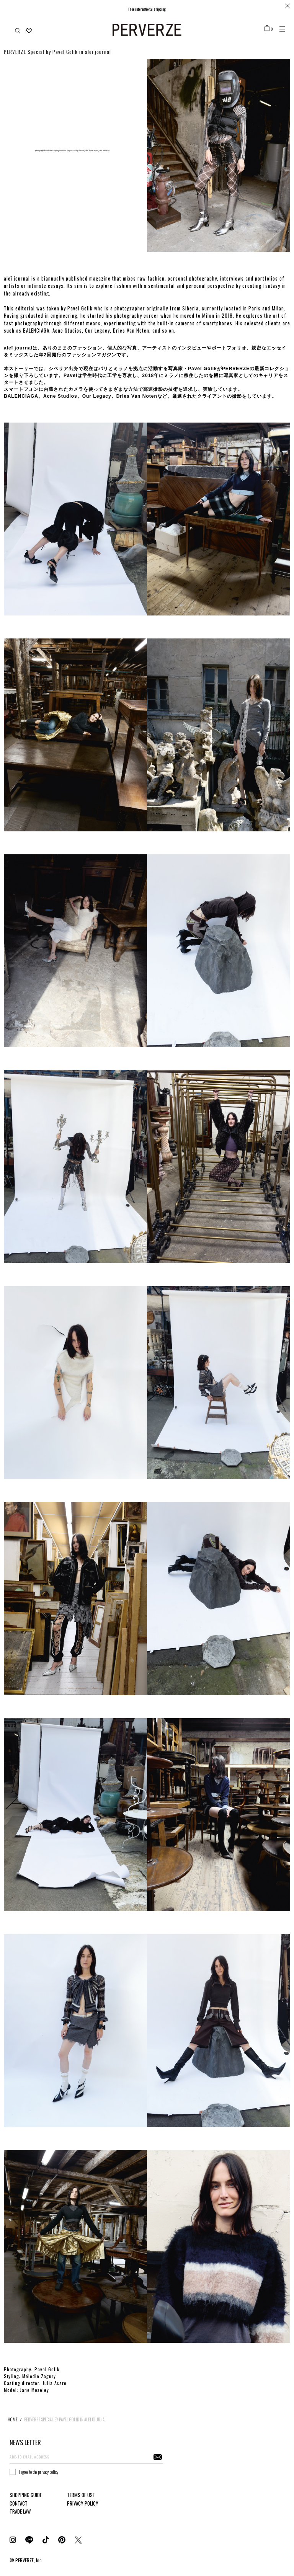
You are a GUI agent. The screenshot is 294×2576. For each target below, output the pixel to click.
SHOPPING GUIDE (26, 2495)
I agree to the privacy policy (38, 2472)
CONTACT (19, 2503)
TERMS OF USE (81, 2495)
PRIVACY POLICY (82, 2503)
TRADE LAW (20, 2511)
